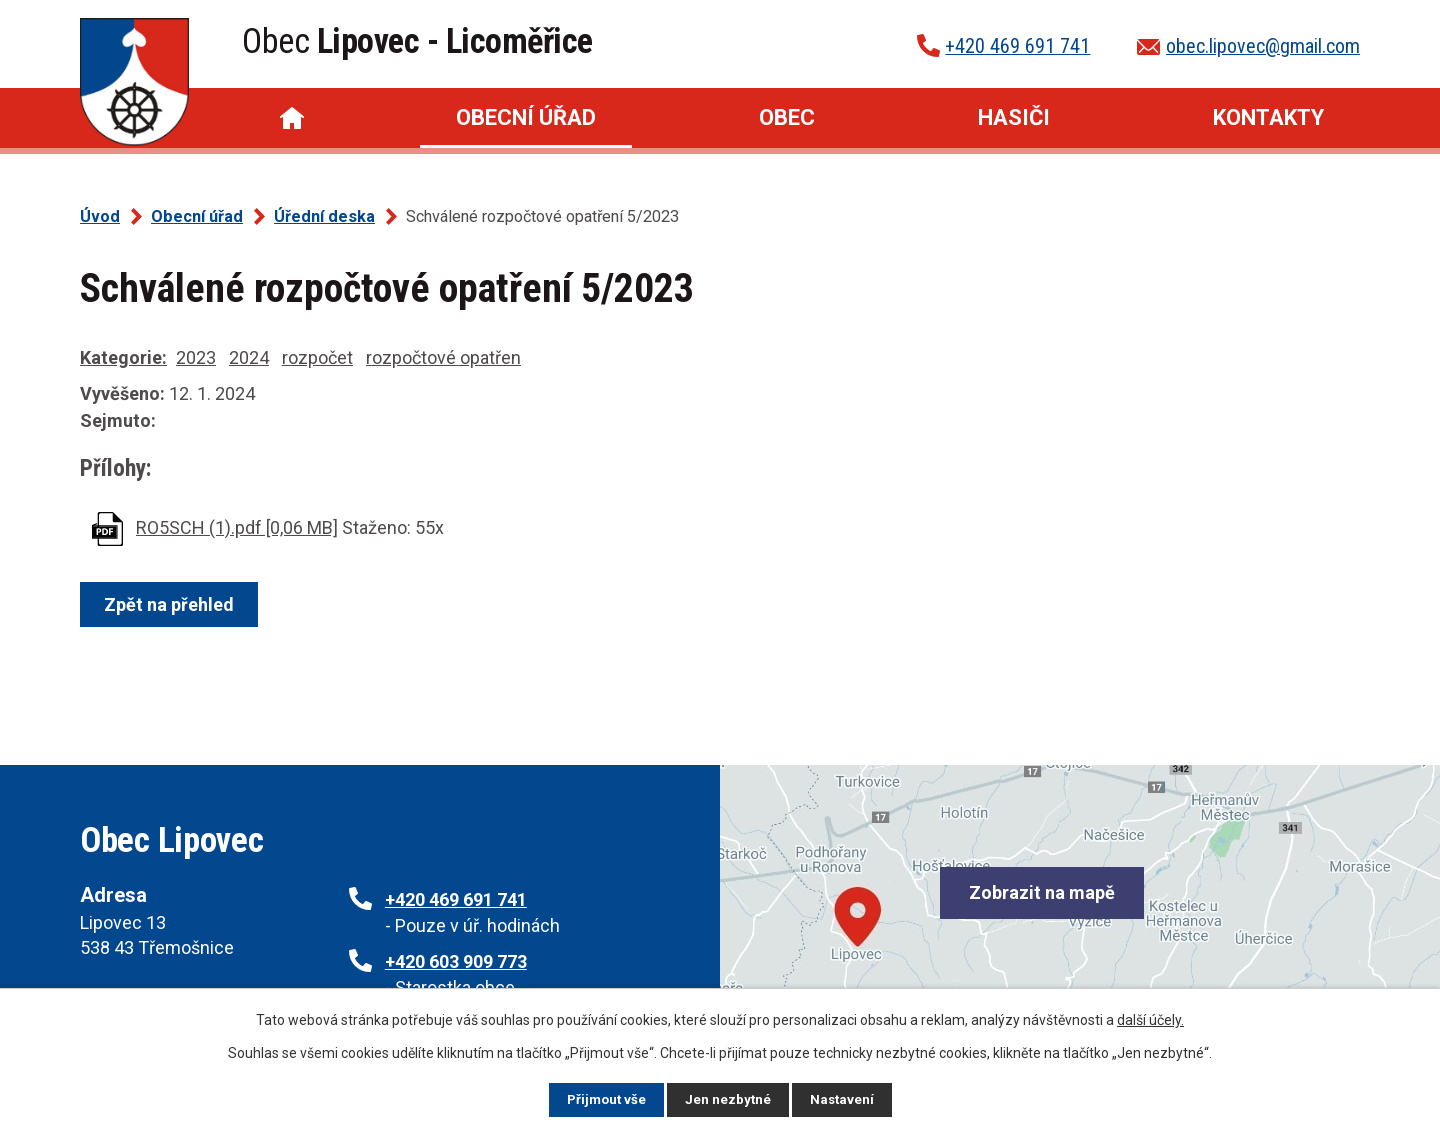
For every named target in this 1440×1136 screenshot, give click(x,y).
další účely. (1150, 1019)
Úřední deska (324, 216)
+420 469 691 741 (1017, 46)
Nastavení (844, 1099)
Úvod (292, 118)
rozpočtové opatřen (443, 357)
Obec (787, 117)
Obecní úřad (526, 117)
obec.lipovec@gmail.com (1263, 46)
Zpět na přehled (172, 604)
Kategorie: (123, 357)
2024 (249, 357)
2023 (196, 357)
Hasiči (1014, 117)
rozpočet (317, 357)
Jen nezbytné (728, 1099)
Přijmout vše (604, 1099)
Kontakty (1268, 117)
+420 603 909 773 (456, 961)
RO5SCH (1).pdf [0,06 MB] (237, 527)
